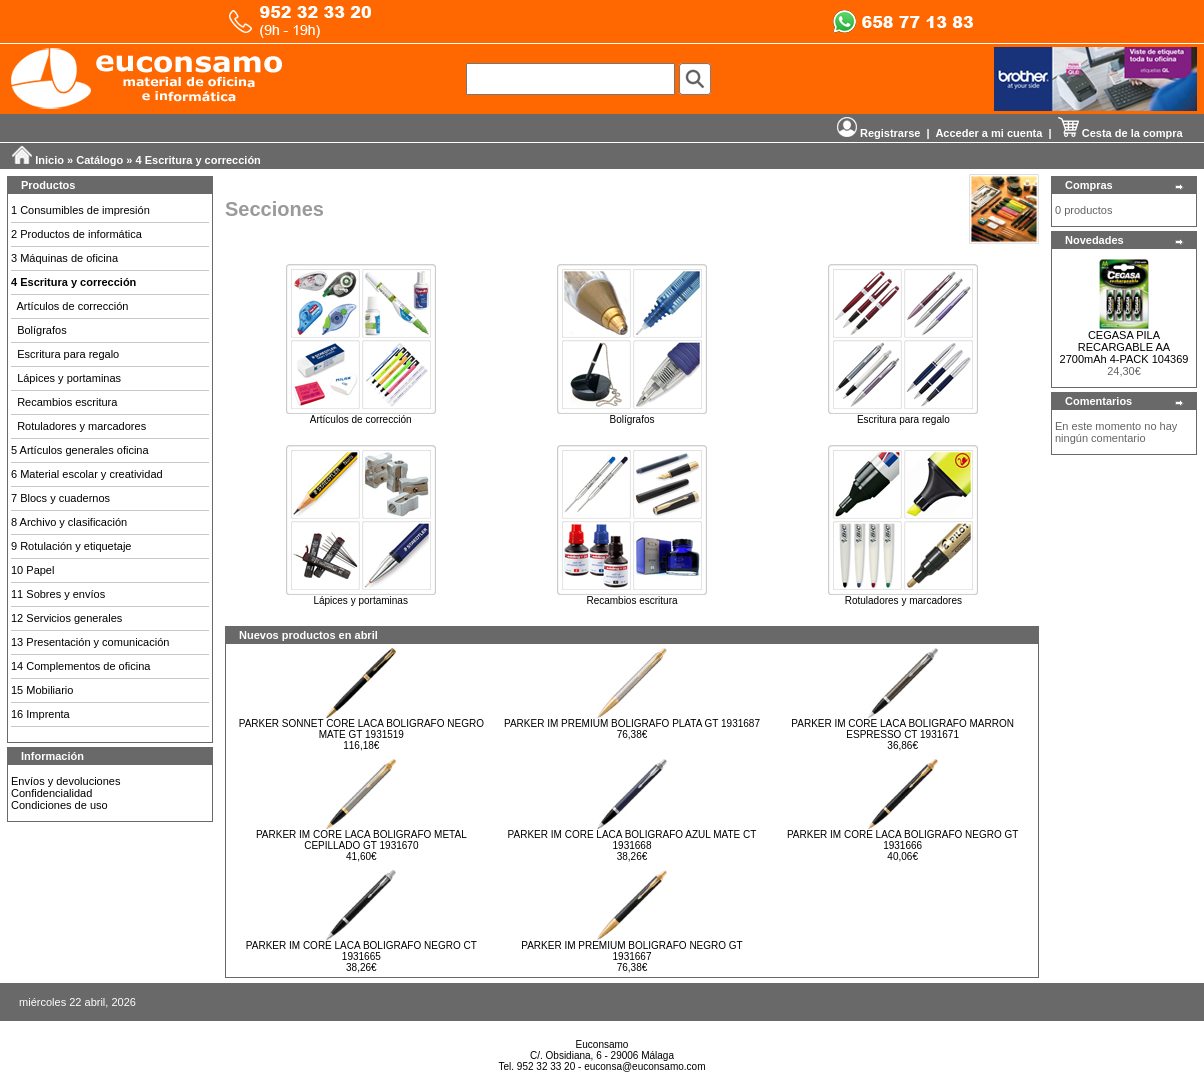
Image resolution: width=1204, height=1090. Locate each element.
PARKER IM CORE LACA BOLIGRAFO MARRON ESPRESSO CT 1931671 (902, 729)
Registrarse (879, 133)
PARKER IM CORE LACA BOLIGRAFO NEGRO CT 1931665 (361, 951)
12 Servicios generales (66, 618)
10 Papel (32, 570)
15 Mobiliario (42, 690)
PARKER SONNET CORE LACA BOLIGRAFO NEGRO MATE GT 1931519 (361, 729)
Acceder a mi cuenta (988, 133)
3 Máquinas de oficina (64, 258)
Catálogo (99, 160)
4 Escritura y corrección (198, 160)
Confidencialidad (51, 793)
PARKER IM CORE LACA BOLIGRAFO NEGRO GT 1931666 (903, 840)
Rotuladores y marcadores (81, 426)
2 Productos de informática (76, 234)
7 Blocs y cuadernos (60, 498)
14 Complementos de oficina (80, 666)
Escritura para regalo (68, 354)
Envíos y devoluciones (65, 781)
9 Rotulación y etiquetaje (71, 546)
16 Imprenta (40, 714)
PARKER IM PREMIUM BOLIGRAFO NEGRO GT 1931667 (632, 951)
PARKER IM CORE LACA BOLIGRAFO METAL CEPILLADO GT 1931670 (361, 840)
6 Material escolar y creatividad (87, 474)
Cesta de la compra (1120, 133)
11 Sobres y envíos (58, 594)
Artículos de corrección (73, 306)
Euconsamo (602, 1044)
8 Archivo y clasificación (69, 522)
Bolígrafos (42, 330)
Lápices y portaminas (69, 378)
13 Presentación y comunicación (90, 642)
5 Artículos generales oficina (80, 450)
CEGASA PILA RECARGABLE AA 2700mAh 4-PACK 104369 (1124, 347)
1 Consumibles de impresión (80, 210)
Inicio (49, 160)
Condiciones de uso (59, 805)
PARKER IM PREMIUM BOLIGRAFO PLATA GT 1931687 (632, 723)
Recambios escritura (67, 402)
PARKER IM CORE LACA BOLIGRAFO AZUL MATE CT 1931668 (632, 840)
